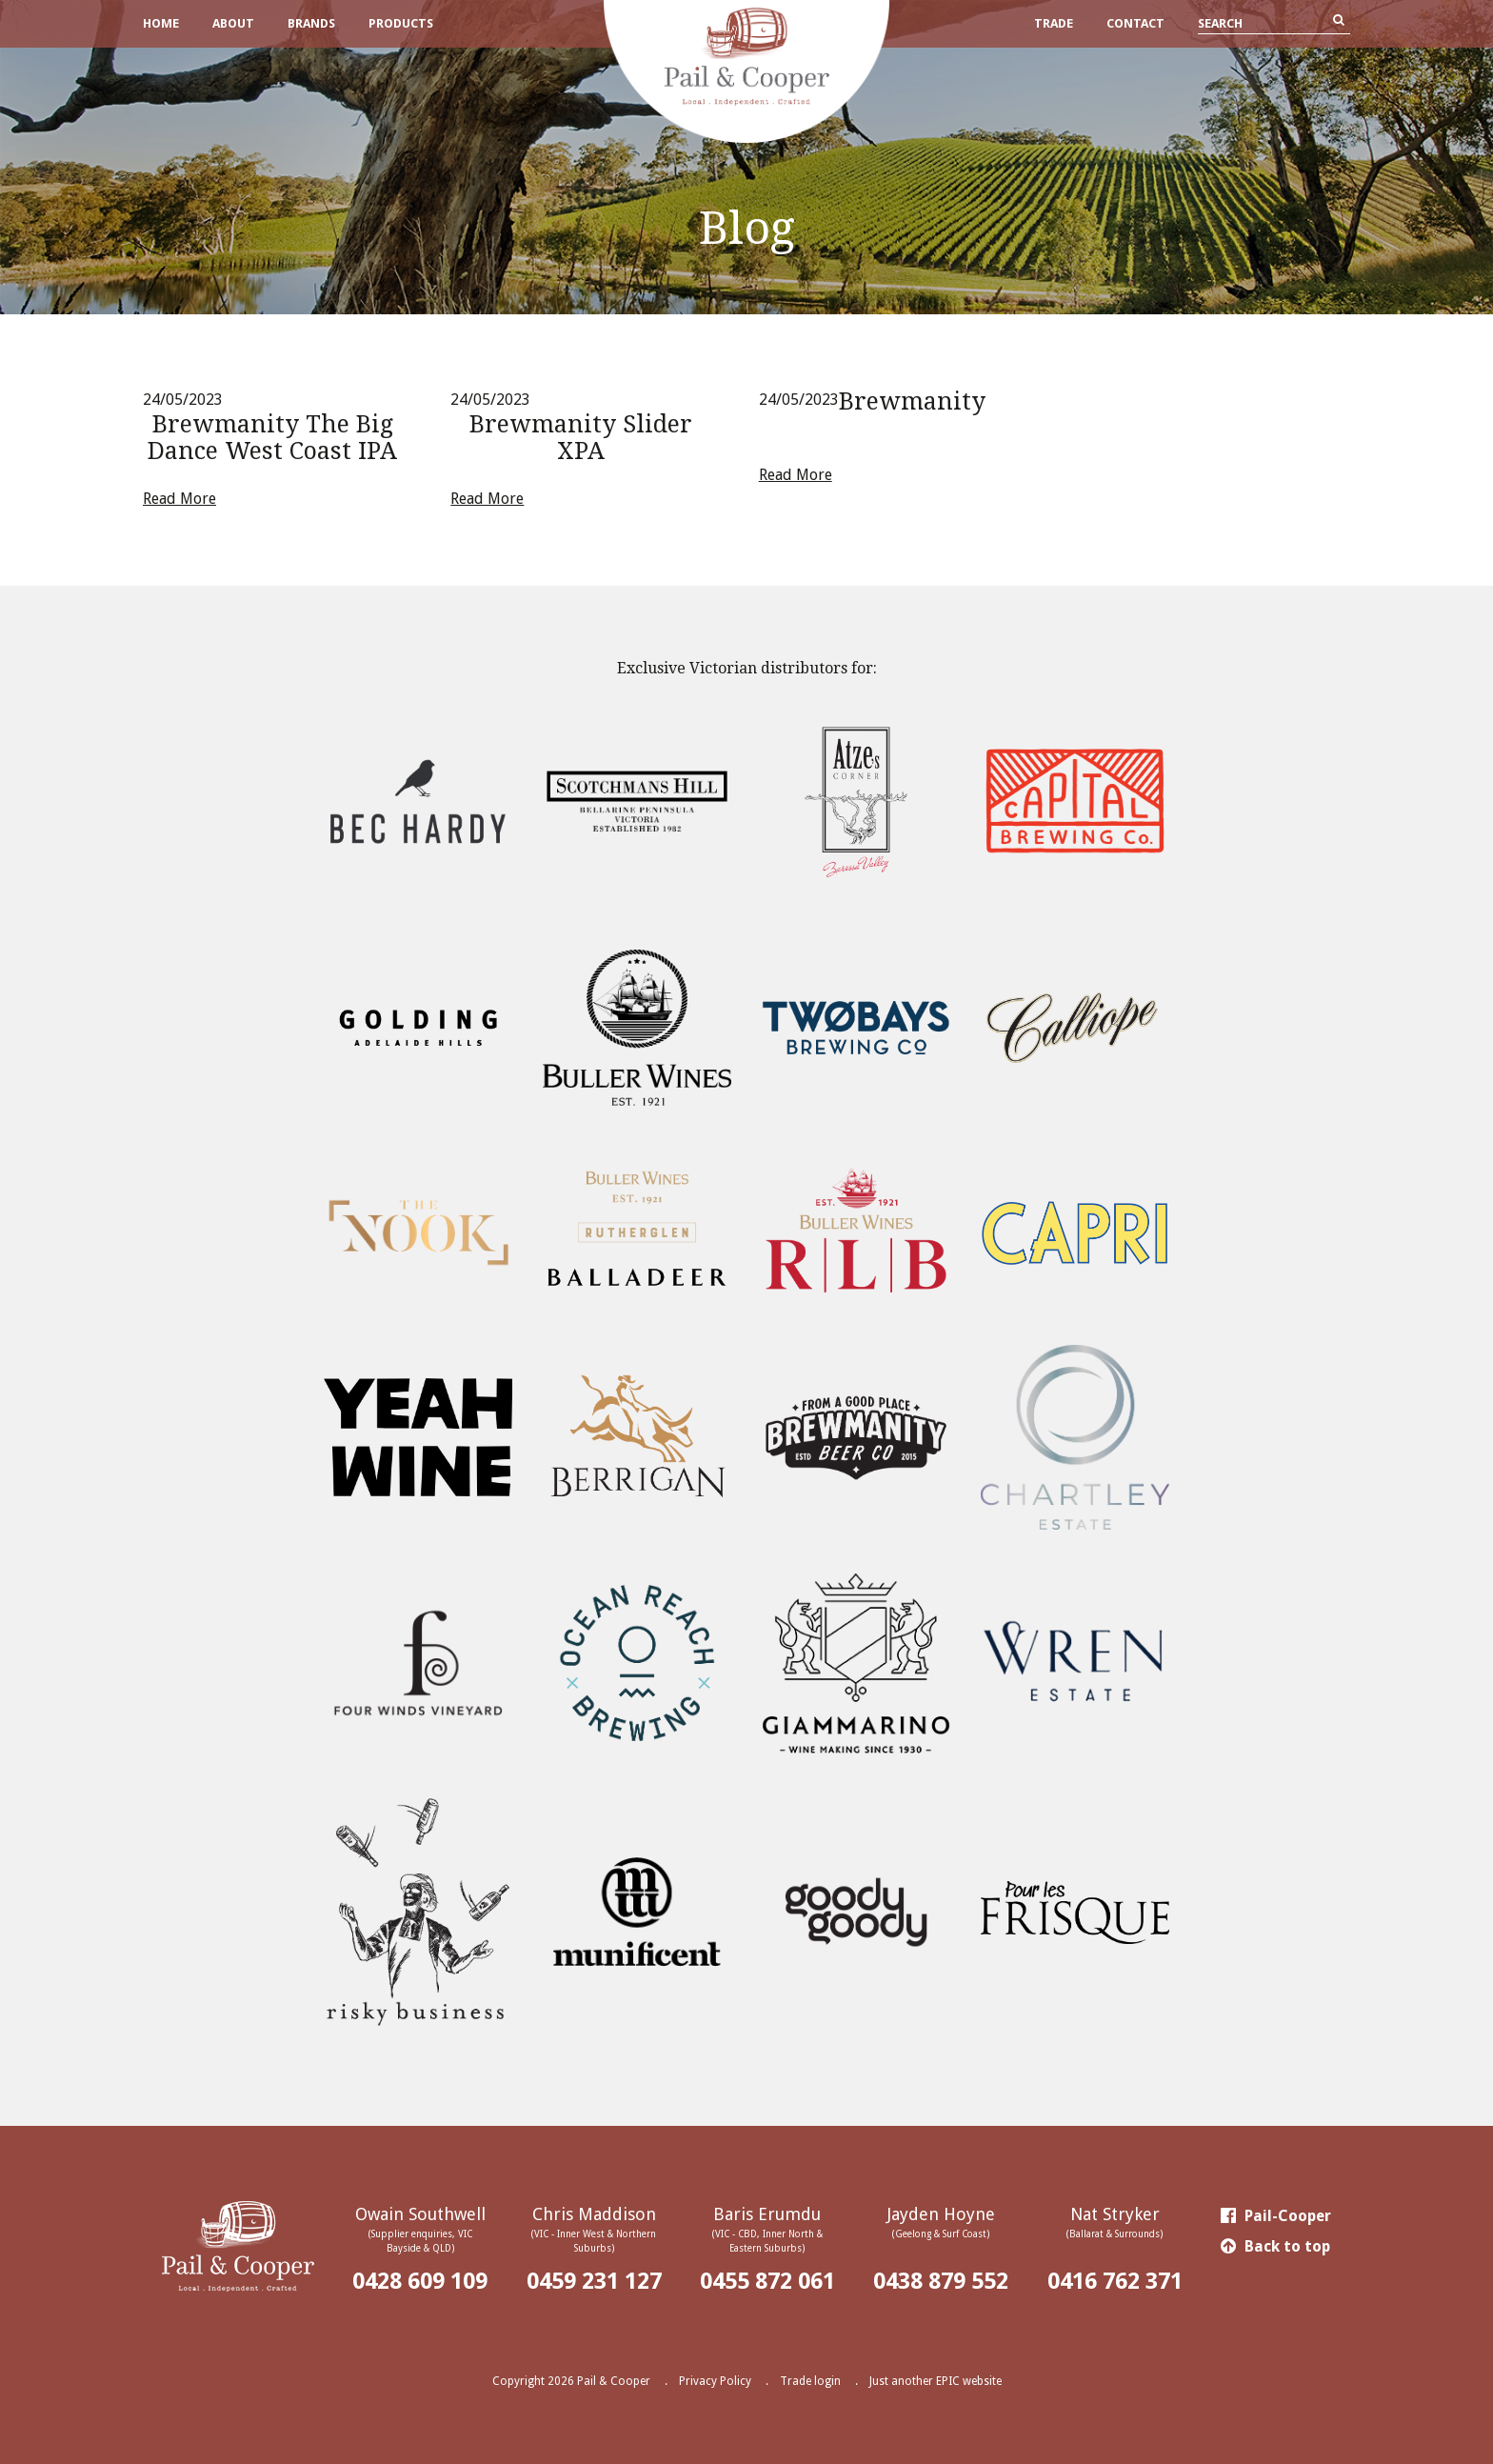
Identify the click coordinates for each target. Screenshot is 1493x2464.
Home (161, 23)
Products (400, 23)
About (233, 23)
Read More (179, 499)
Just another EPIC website (935, 2381)
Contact (1135, 23)
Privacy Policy (715, 2381)
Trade (1053, 23)
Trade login (810, 2381)
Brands (311, 23)
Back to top (1275, 2246)
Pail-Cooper (1276, 2216)
